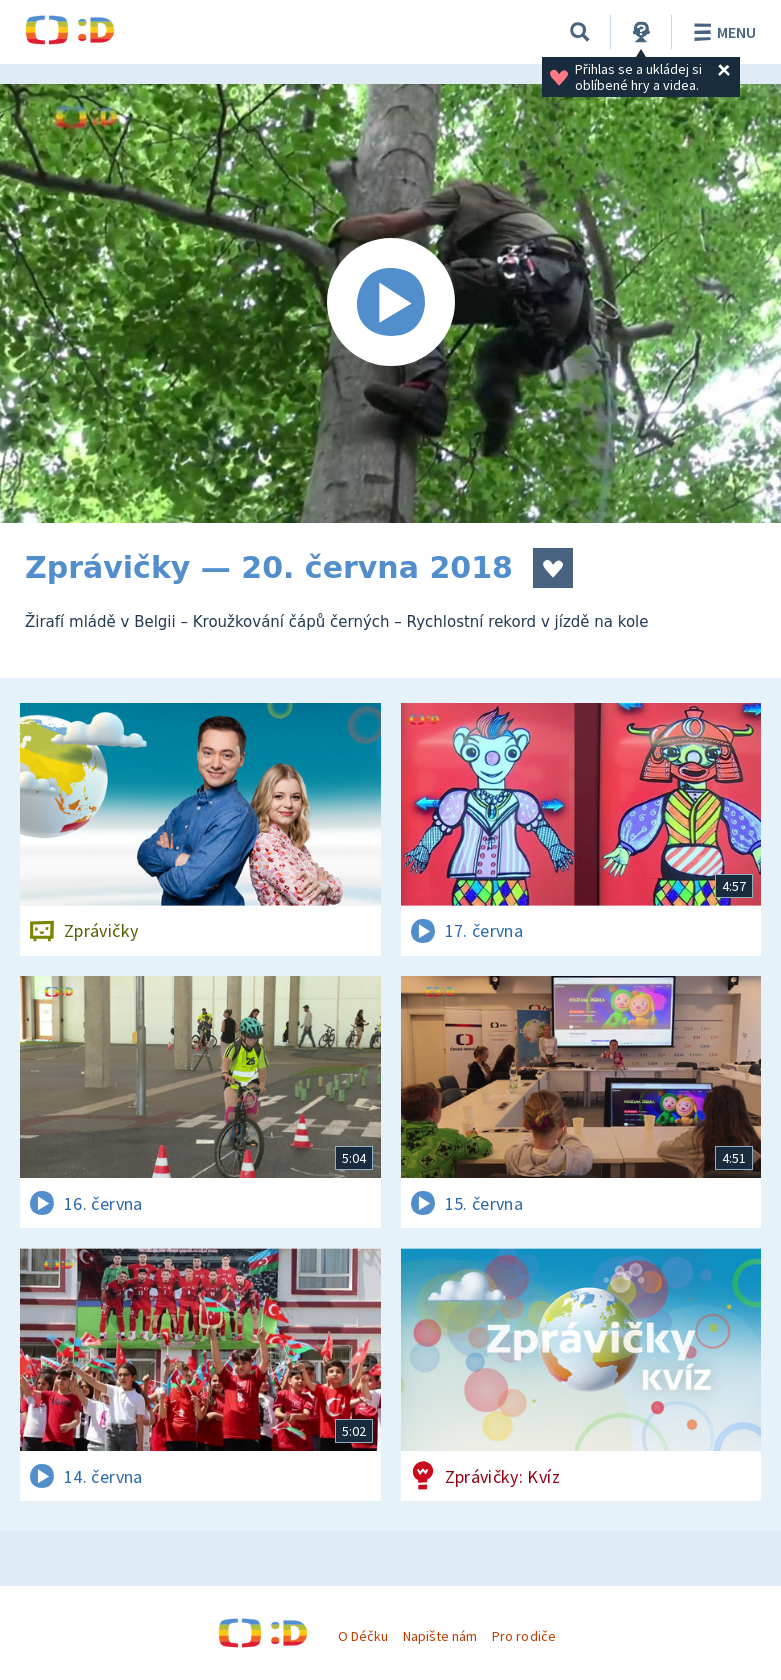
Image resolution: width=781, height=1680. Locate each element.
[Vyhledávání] (580, 32)
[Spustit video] (390, 303)
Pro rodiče (523, 1636)
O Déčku (363, 1636)
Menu (721, 32)
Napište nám (440, 1636)
